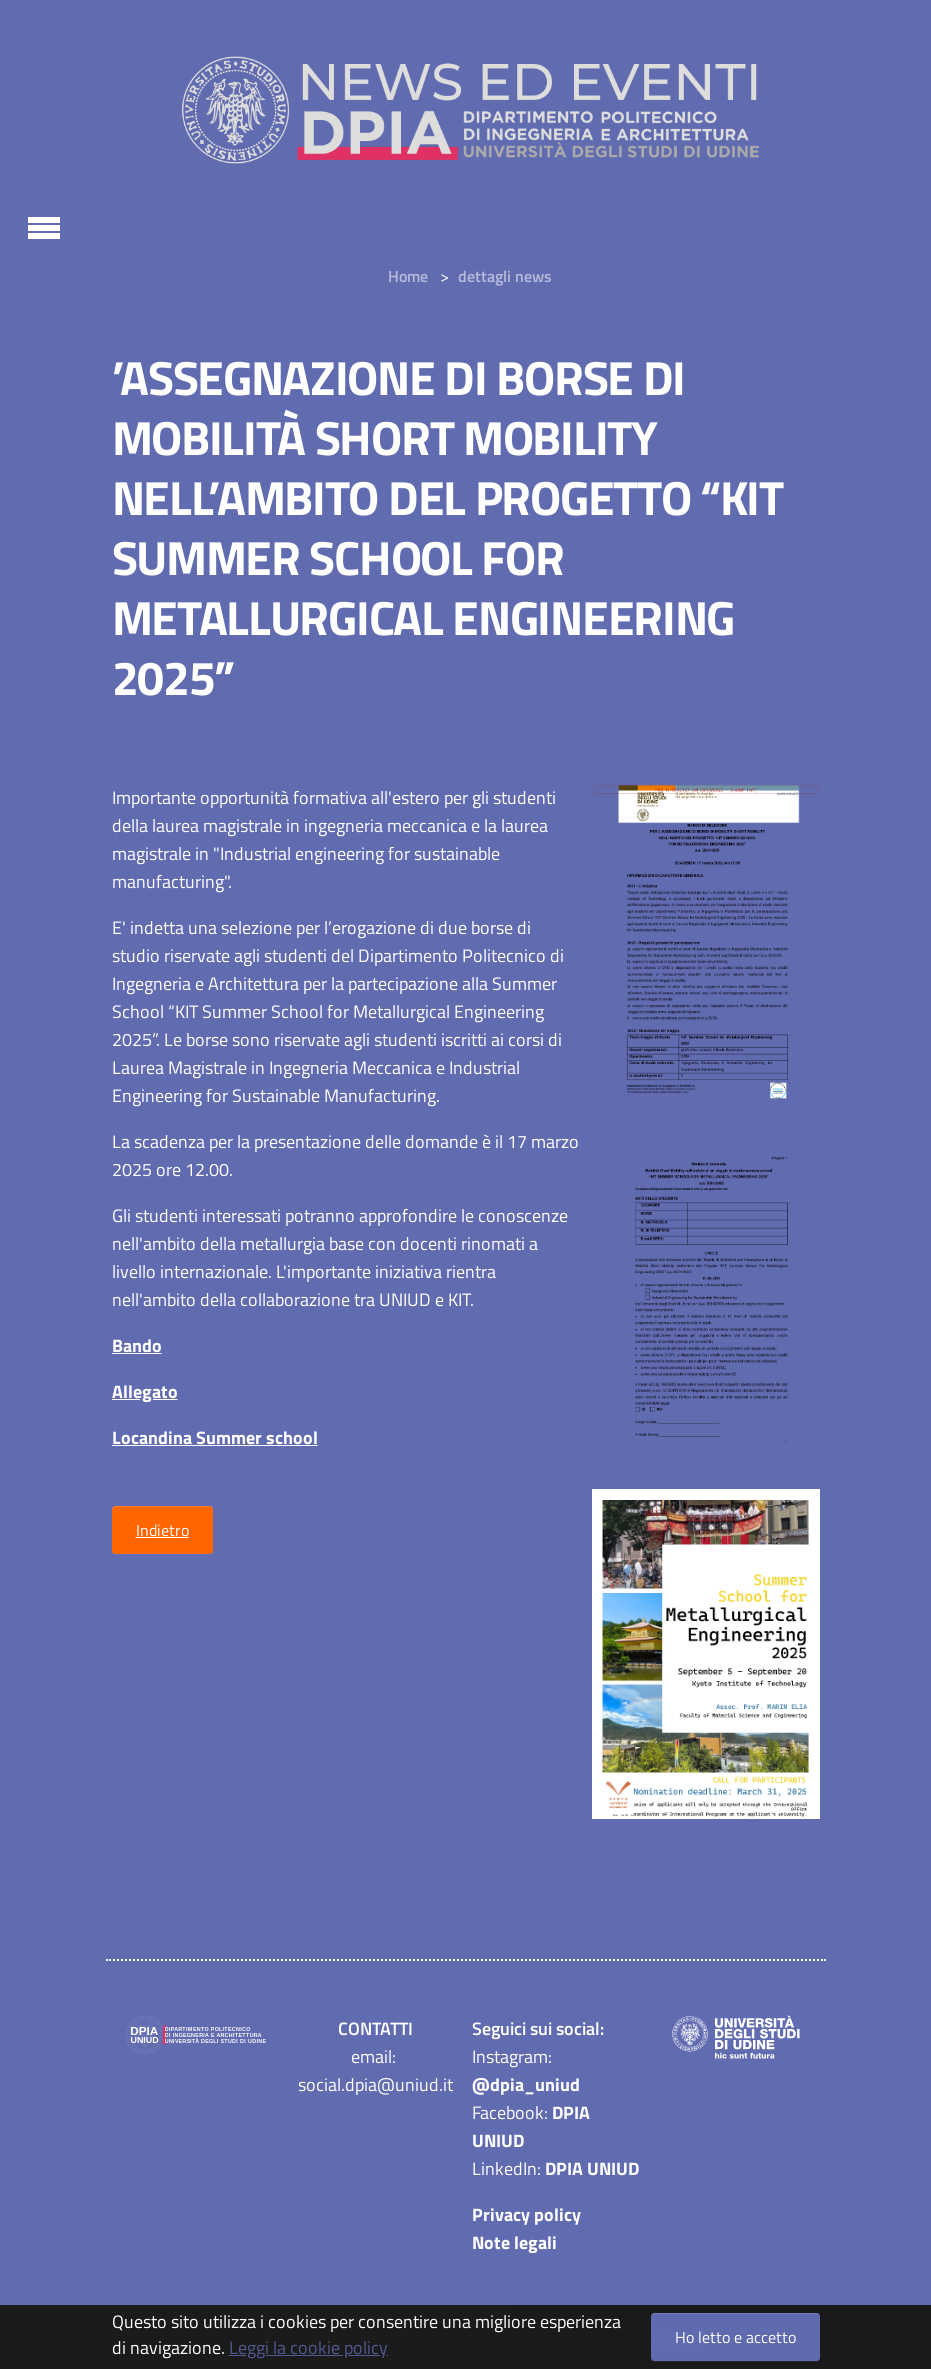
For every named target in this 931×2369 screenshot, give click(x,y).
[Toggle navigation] (44, 225)
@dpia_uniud (526, 2084)
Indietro (162, 1530)
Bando (137, 1345)
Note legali (514, 2242)
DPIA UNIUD (592, 2168)
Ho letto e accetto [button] (735, 2337)
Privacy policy (526, 2214)
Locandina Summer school (215, 1437)
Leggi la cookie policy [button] (308, 2347)
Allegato (145, 1391)
